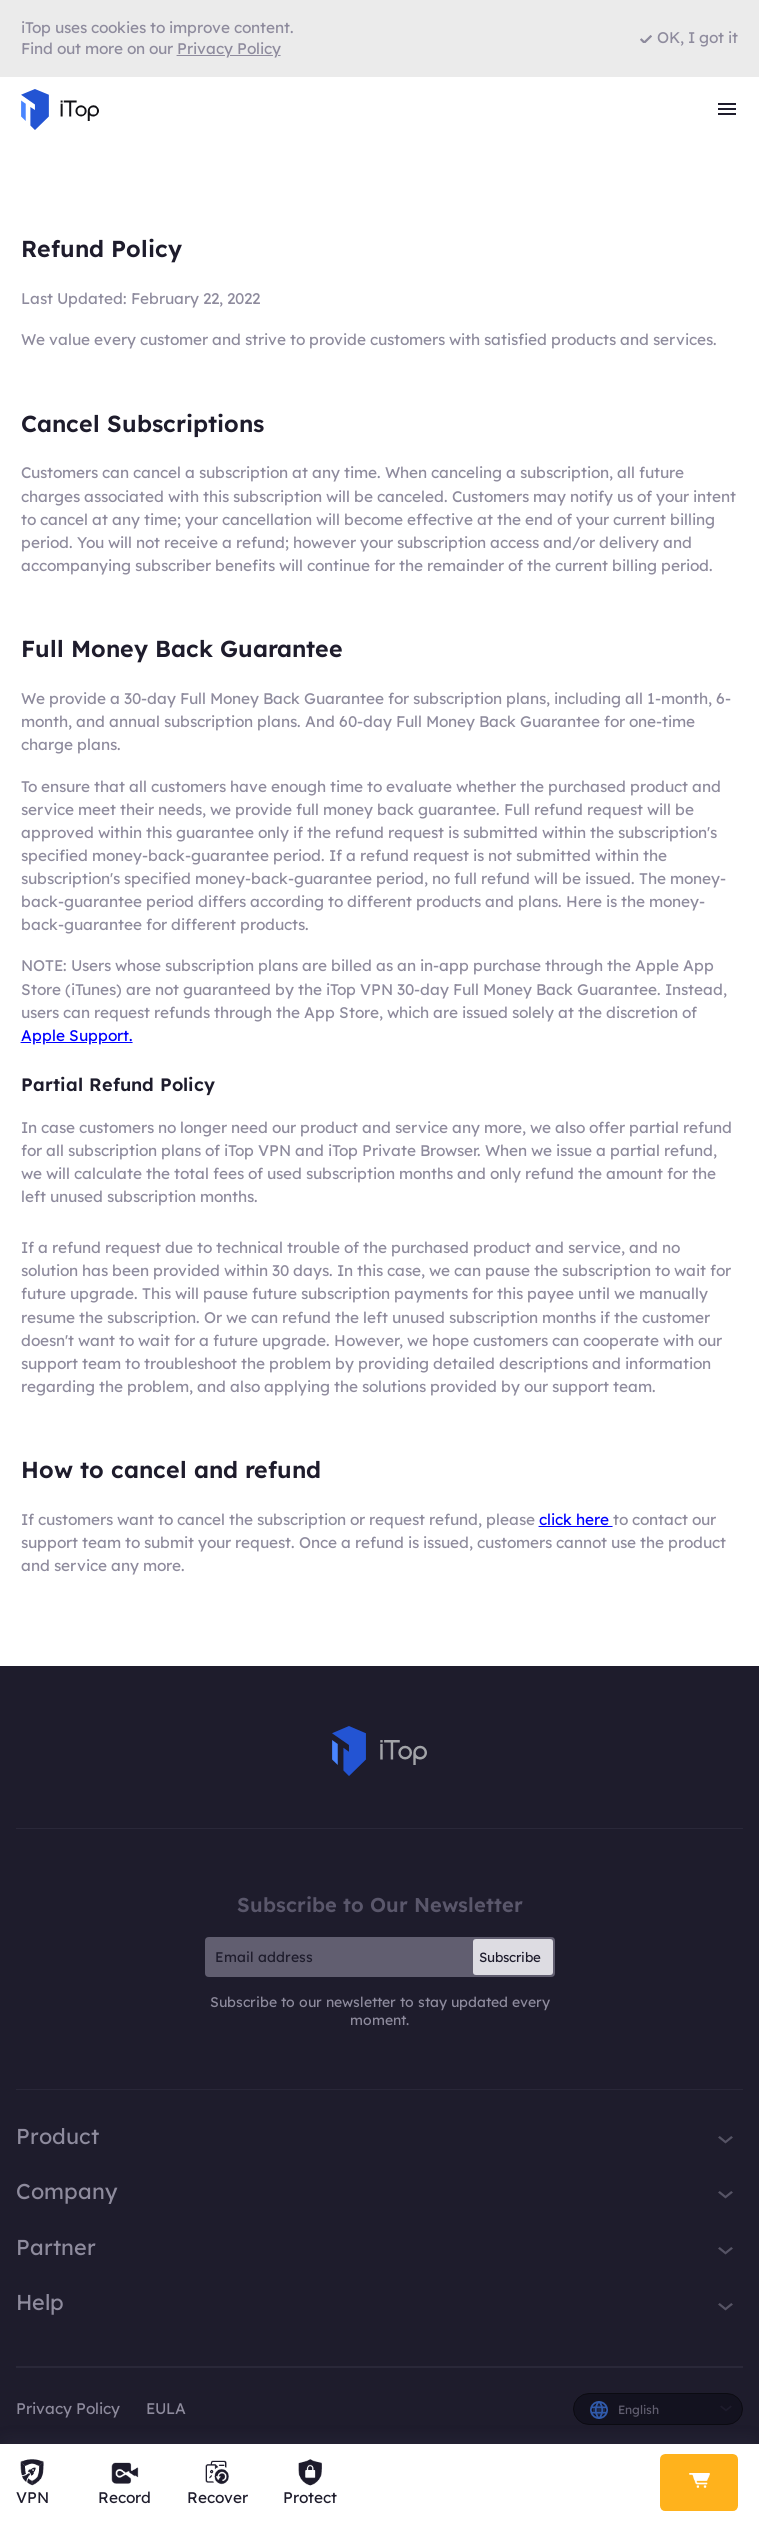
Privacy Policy (68, 2408)
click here (576, 1519)
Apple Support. (77, 1035)
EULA (166, 2408)
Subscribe (510, 1957)
